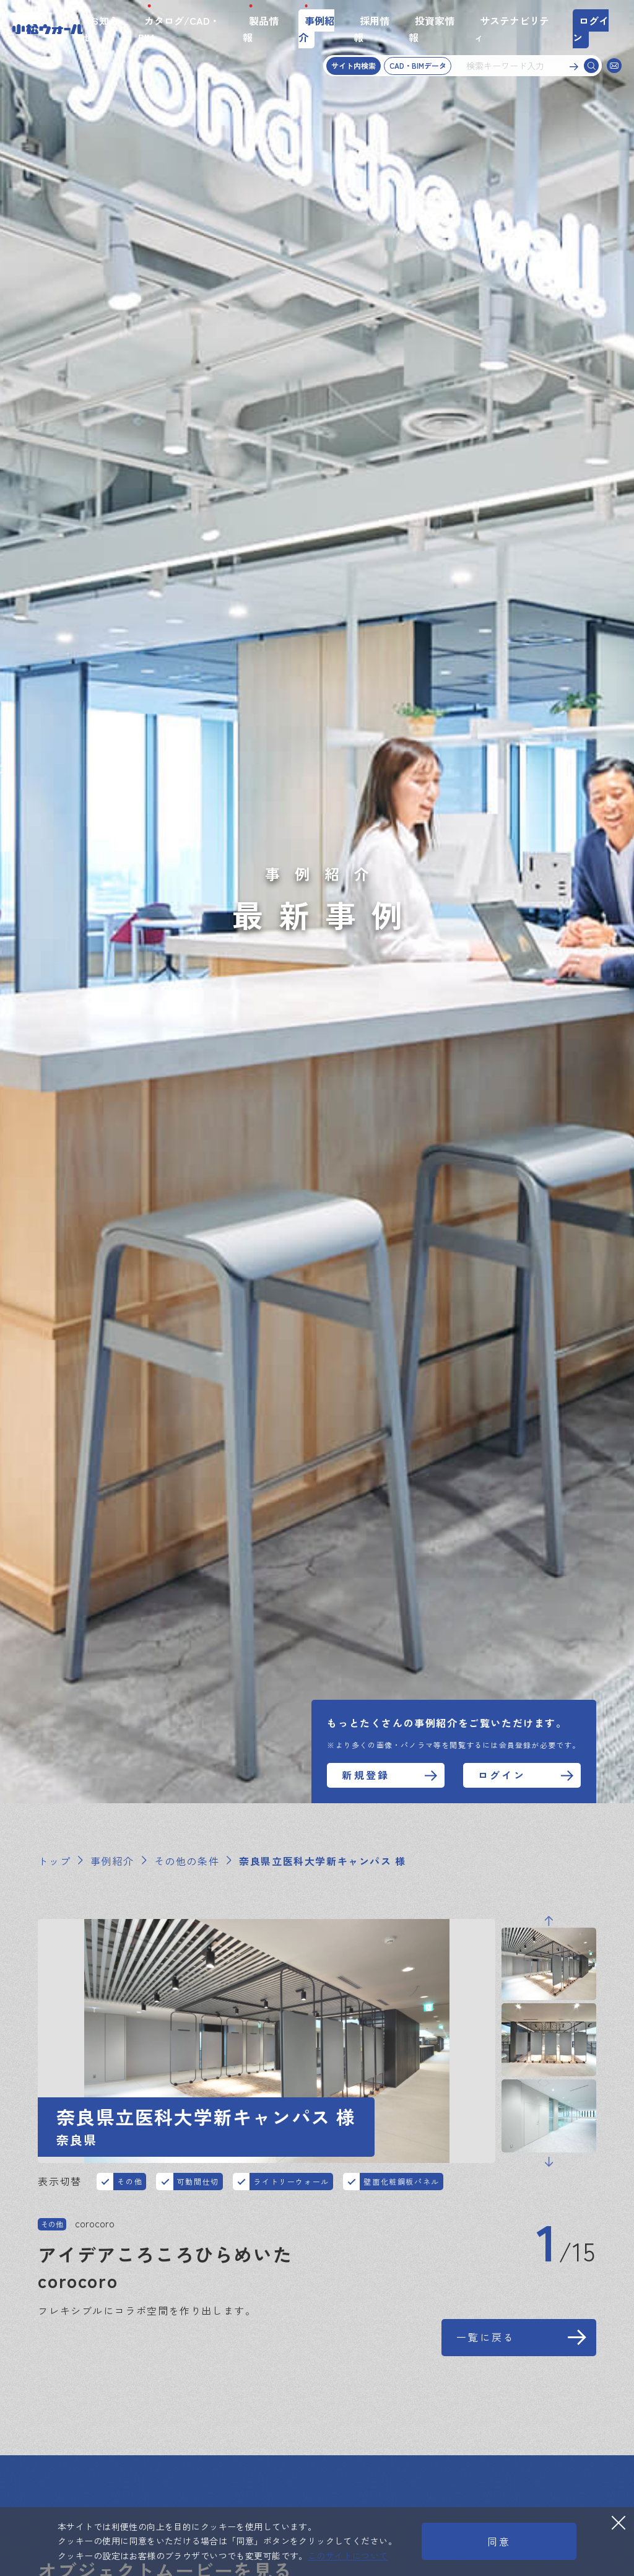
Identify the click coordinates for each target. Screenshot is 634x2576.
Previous (549, 1921)
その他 (129, 2181)
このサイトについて (348, 2555)
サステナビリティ (511, 29)
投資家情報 (431, 29)
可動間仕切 (198, 2181)
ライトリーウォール (291, 2181)
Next (549, 2162)
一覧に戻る (486, 2337)
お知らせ (101, 29)
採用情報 (371, 29)
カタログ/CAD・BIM (179, 29)
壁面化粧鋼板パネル (401, 2181)
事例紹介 (316, 29)
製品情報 (261, 29)
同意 (499, 2541)
